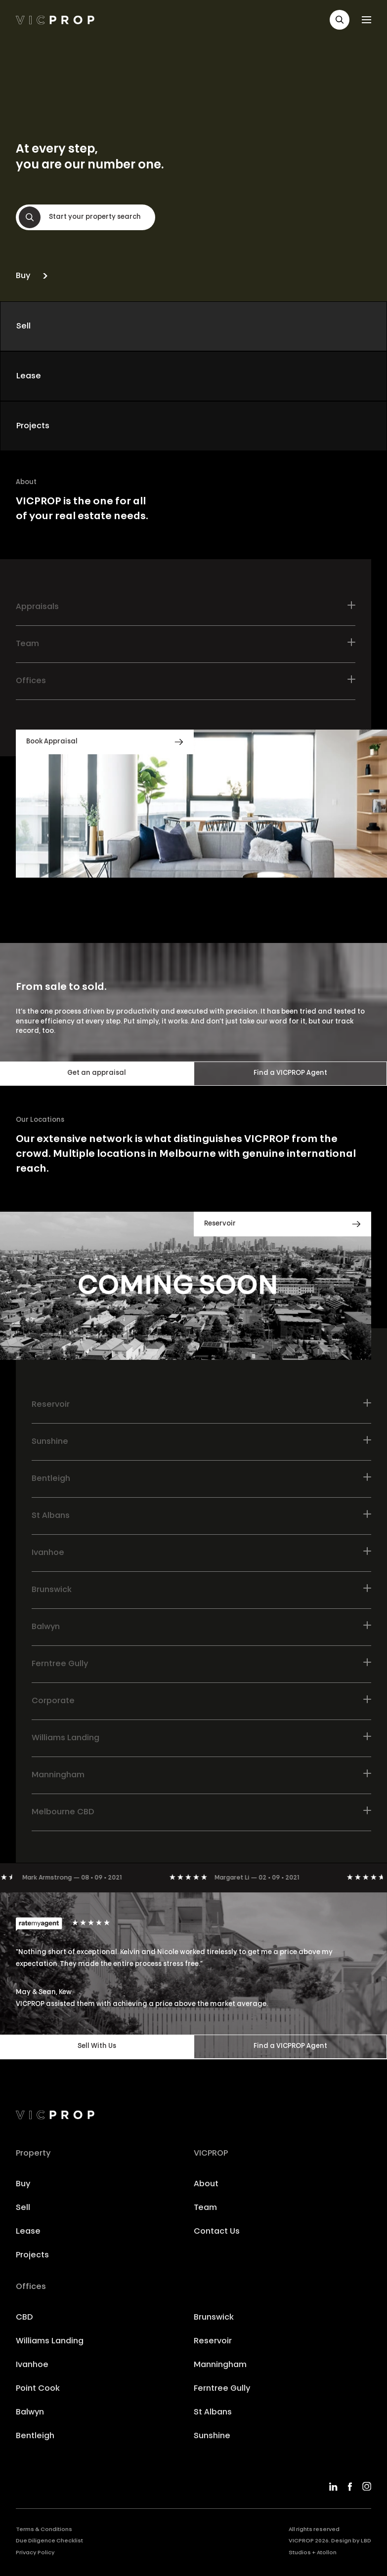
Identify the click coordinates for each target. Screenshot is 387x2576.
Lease (28, 2232)
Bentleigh (35, 2436)
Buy (23, 2184)
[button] (339, 20)
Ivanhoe (32, 2365)
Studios (300, 2553)
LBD (366, 2541)
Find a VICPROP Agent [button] (290, 1073)
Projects (32, 2255)
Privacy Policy (35, 2553)
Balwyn (30, 2412)
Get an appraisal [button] (96, 1073)
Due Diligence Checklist (49, 2541)
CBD (24, 2318)
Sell (23, 2208)
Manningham (220, 2365)
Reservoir (213, 2341)
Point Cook (38, 2389)
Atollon (327, 2553)
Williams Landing (50, 2341)
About (206, 2184)
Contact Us (217, 2232)
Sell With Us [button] (97, 2046)
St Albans (213, 2412)
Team (205, 2208)
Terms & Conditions (44, 2530)
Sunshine (212, 2436)
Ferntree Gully (222, 2389)
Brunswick (214, 2318)
